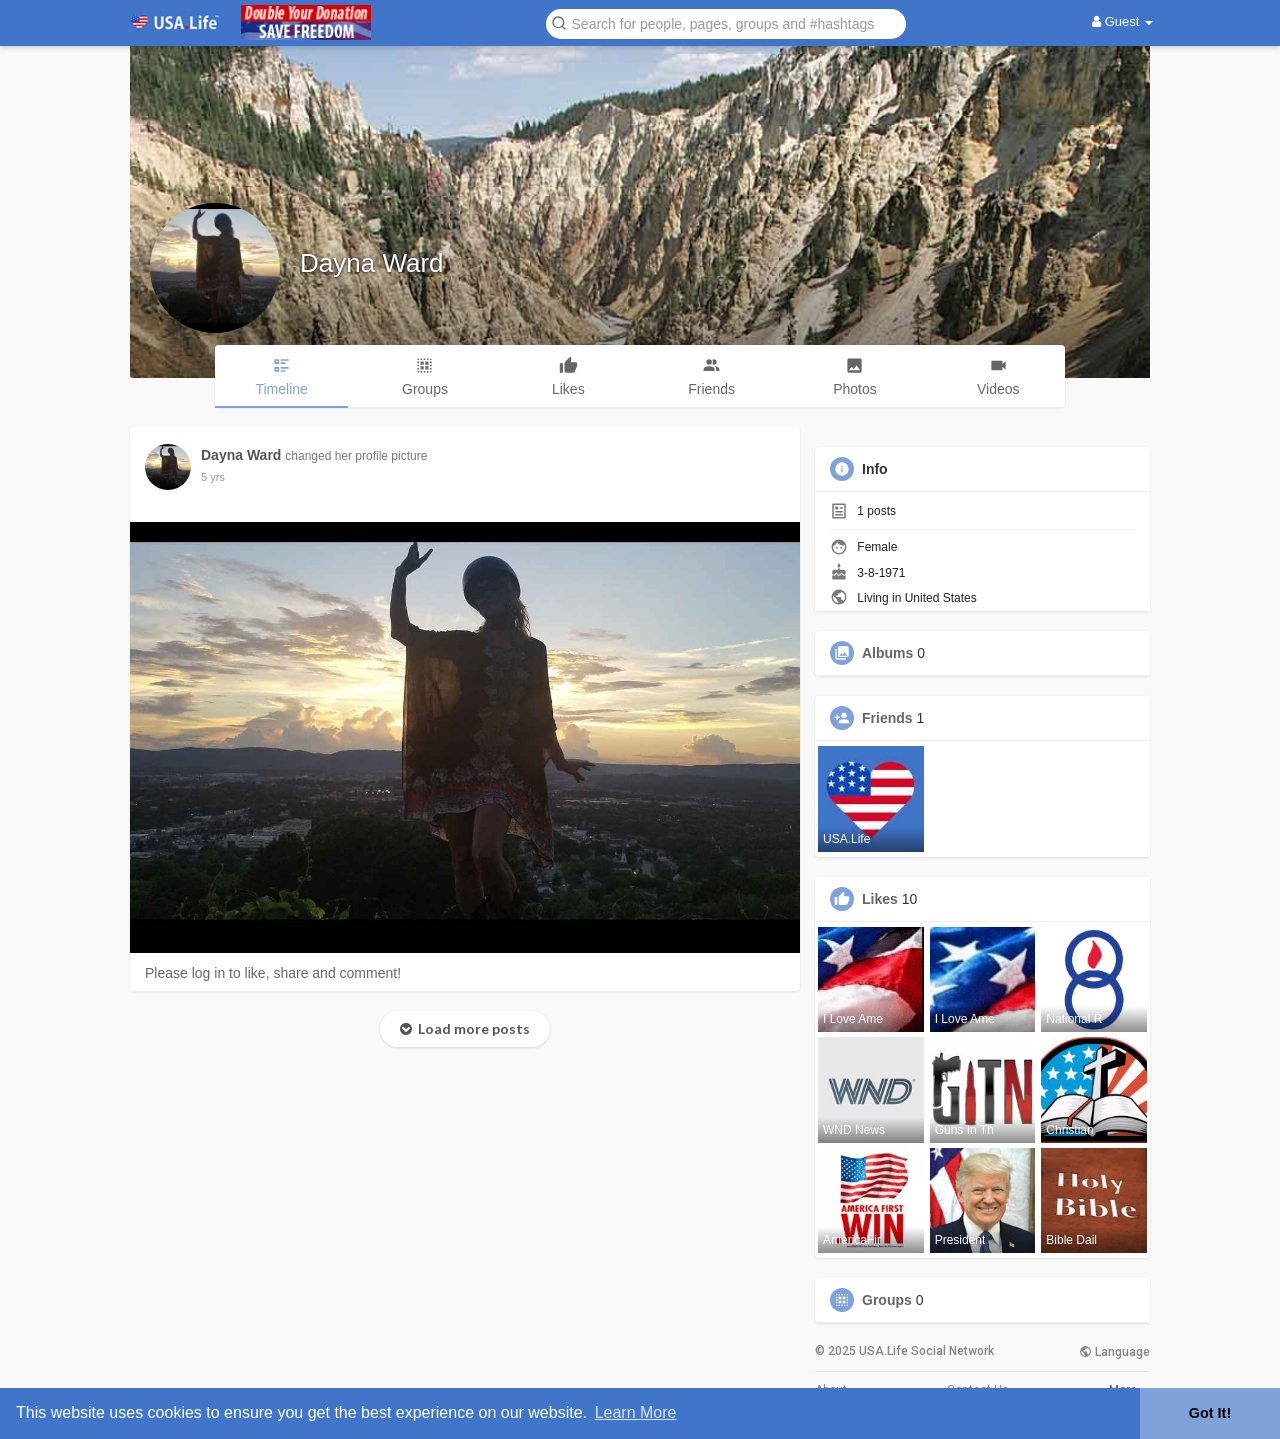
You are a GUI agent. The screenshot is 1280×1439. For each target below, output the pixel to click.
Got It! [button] (1210, 1413)
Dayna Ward (372, 263)
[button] (726, 22)
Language (1114, 1352)
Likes (880, 899)
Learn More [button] (636, 1412)
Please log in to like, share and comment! (273, 973)
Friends (887, 718)
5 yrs (213, 477)
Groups (887, 1300)
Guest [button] (1122, 21)
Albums (887, 653)
